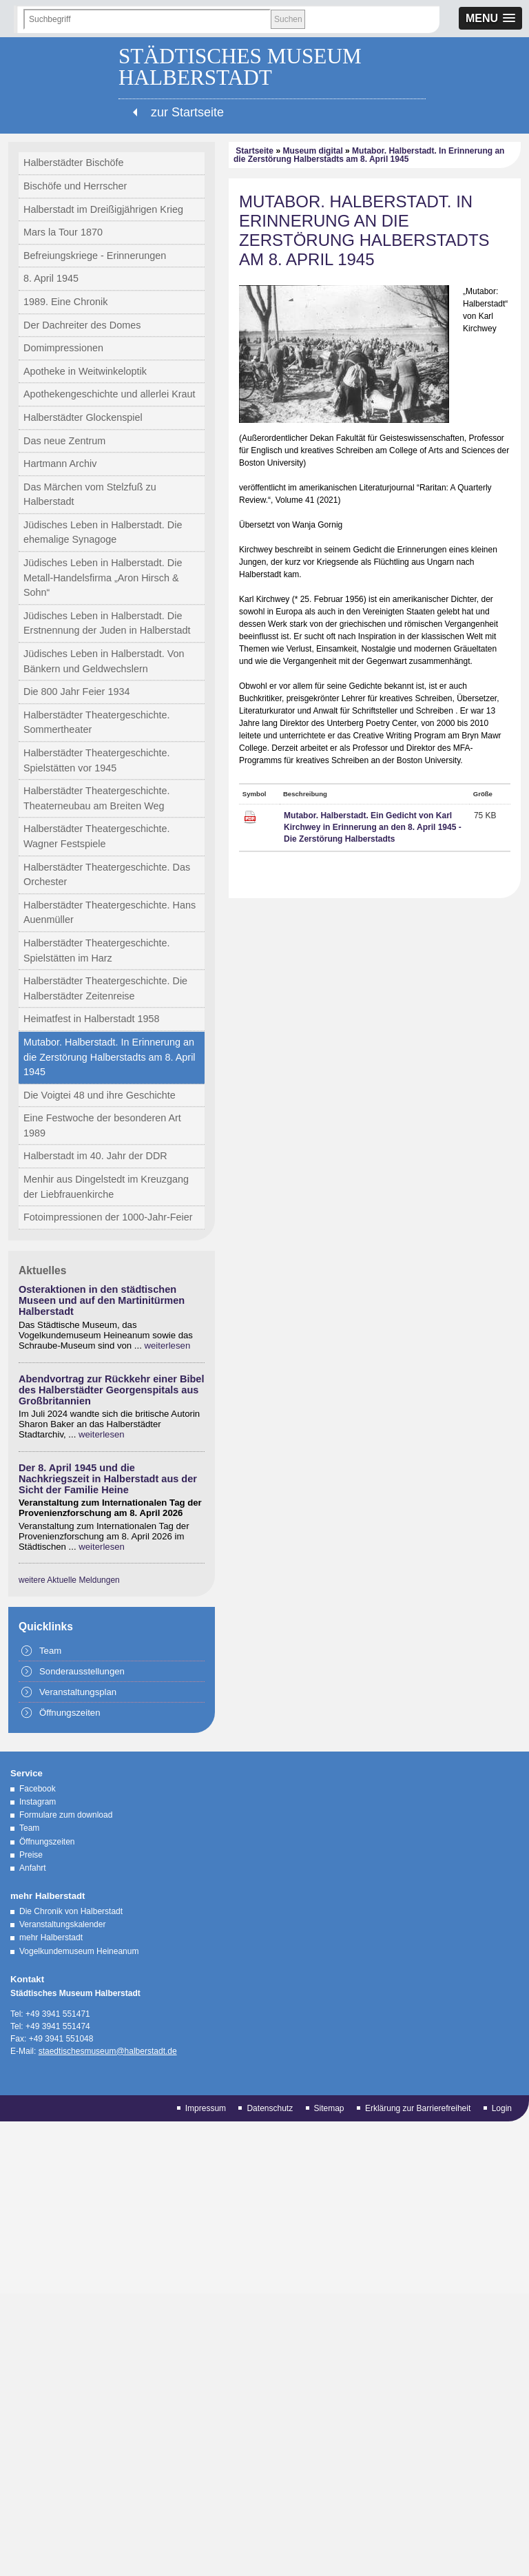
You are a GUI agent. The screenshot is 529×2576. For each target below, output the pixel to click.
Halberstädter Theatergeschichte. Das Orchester (106, 875)
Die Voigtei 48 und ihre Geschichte (99, 1095)
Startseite (254, 151)
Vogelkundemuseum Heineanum (78, 1951)
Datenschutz (270, 2108)
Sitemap (329, 2108)
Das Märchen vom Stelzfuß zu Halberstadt (89, 494)
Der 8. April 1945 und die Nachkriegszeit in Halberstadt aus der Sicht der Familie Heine (108, 1478)
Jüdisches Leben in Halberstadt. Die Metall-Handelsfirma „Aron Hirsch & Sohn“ (102, 577)
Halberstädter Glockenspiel (83, 417)
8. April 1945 (51, 278)
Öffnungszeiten (69, 1712)
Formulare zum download (65, 1815)
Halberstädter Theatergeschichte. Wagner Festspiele (96, 836)
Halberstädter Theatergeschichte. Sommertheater (96, 722)
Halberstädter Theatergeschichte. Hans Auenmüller (109, 913)
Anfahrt (32, 1868)
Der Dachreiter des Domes (82, 325)
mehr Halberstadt (51, 1937)
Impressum (205, 2108)
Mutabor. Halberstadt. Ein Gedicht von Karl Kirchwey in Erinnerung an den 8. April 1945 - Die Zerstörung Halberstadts (372, 827)
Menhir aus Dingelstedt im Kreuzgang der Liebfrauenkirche (106, 1187)
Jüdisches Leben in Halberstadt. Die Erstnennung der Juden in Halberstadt (106, 623)
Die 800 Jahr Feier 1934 (76, 691)
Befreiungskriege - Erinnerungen (94, 255)
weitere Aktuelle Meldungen (69, 1580)
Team (50, 1650)
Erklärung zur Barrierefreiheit (417, 2108)
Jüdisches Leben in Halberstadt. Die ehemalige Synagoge (102, 532)
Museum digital (312, 151)
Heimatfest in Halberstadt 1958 (91, 1018)
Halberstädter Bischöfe (73, 162)
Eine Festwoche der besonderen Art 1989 (102, 1125)
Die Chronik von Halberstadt (71, 1911)
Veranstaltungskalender (62, 1924)
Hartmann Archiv (59, 463)
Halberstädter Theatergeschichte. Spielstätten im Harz (96, 950)
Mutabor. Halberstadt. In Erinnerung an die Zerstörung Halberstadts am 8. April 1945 (109, 1057)
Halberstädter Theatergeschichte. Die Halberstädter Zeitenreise (105, 988)
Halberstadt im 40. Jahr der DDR (95, 1155)
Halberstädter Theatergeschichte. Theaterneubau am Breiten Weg (96, 798)
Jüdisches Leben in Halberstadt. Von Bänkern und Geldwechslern (104, 661)
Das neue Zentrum (64, 440)
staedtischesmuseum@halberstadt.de (108, 2051)
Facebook (37, 1789)
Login (502, 2108)
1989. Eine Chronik (65, 301)
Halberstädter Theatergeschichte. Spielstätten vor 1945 (96, 760)
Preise (31, 1855)
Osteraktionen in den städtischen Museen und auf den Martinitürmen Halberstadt (102, 1300)
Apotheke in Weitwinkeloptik (85, 371)
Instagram (37, 1802)
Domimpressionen (63, 347)
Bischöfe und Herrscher (75, 185)
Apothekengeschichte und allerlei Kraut (109, 393)
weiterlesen (168, 1345)
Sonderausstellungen (82, 1671)
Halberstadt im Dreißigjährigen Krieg (103, 209)
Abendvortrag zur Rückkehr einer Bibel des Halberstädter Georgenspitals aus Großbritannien (111, 1389)
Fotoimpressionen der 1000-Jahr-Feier (108, 1217)
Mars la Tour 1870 (63, 232)
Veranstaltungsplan (77, 1692)
